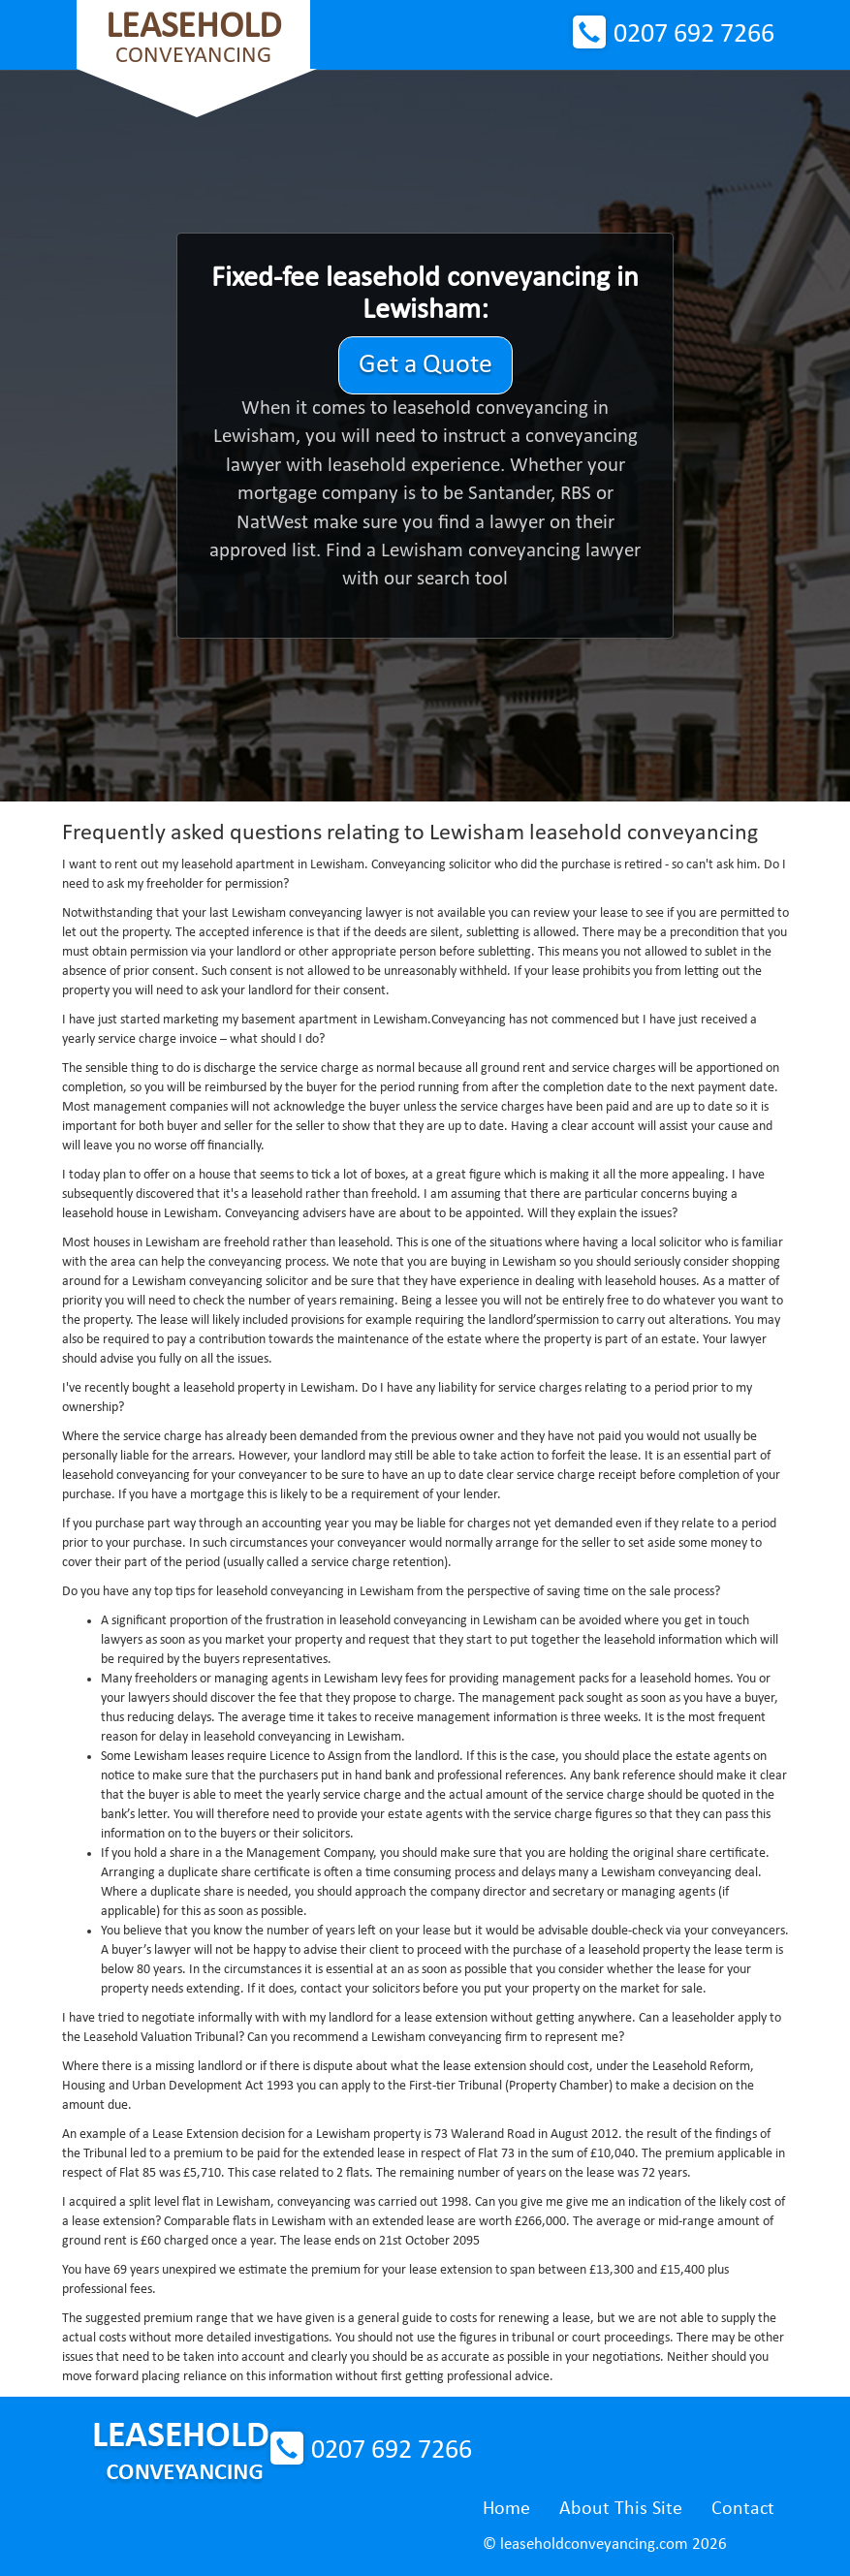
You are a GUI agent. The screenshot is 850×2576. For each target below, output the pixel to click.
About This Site (620, 2509)
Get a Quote (425, 365)
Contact (742, 2509)
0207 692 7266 (694, 34)
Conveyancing (193, 38)
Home (506, 2509)
